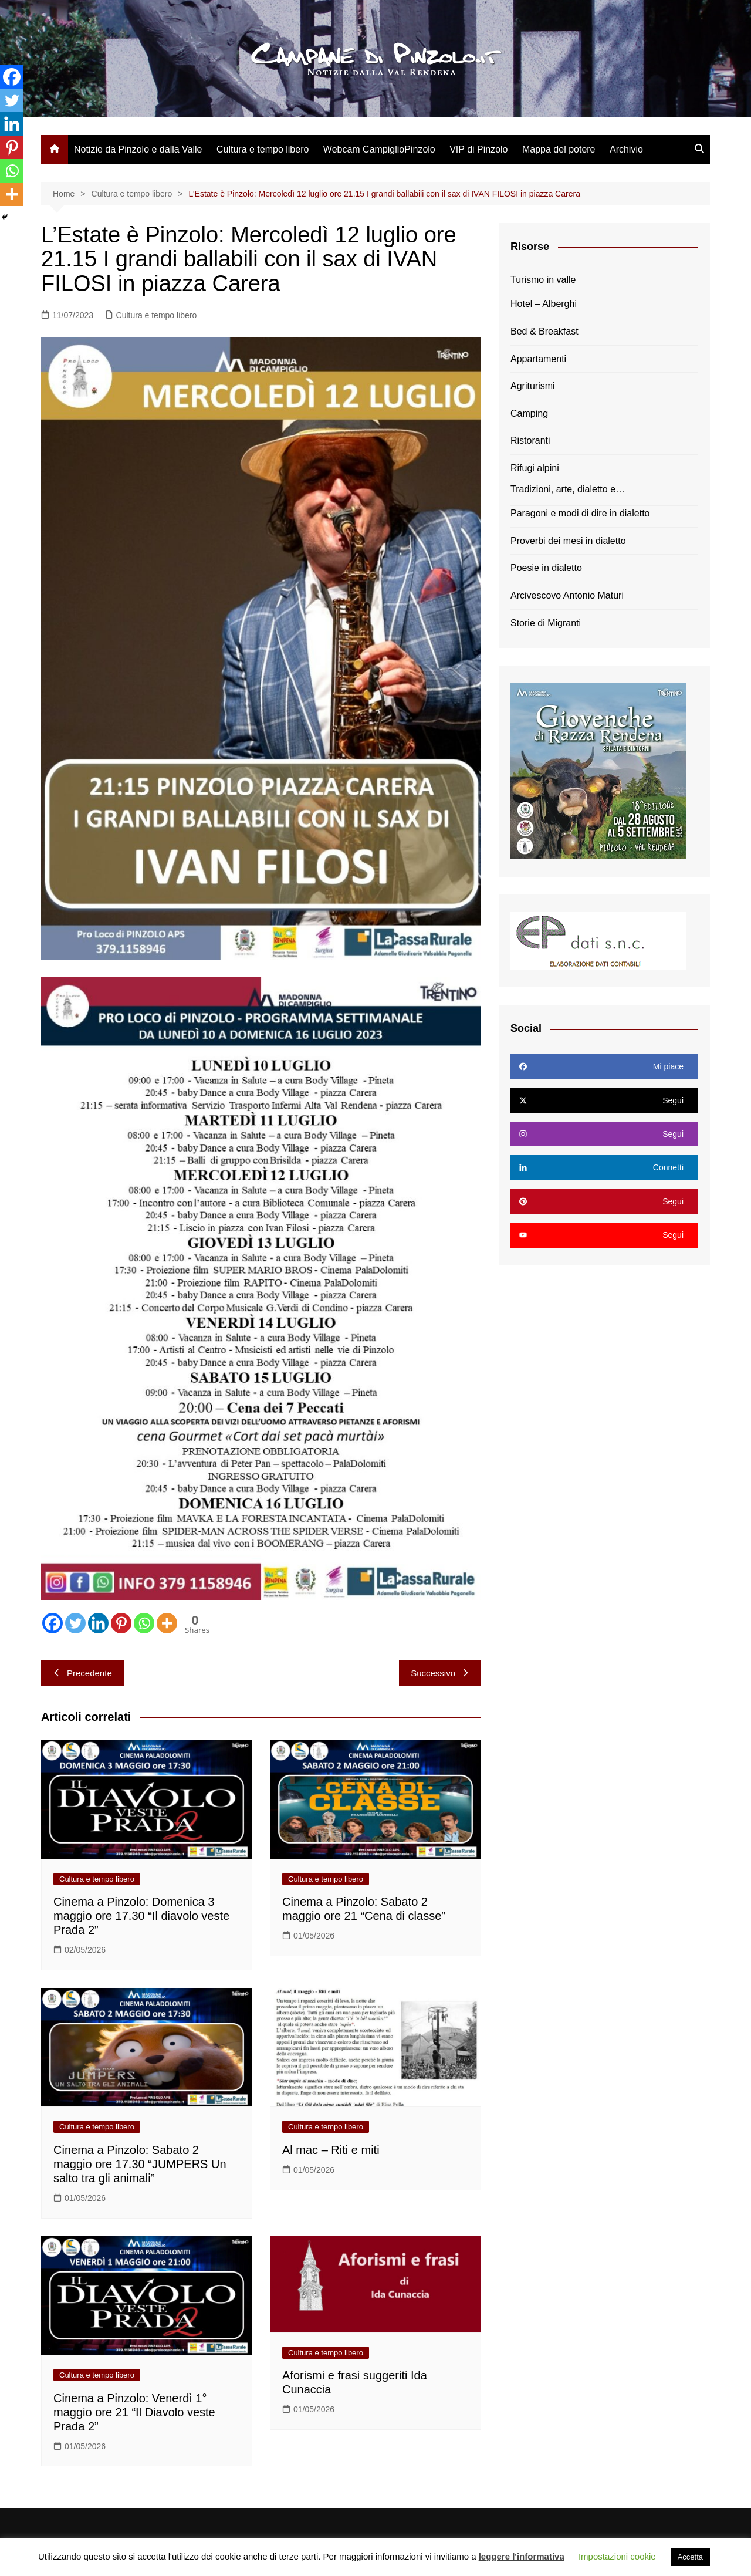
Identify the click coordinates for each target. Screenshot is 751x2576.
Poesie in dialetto (546, 568)
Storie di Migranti (545, 623)
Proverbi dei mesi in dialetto (568, 541)
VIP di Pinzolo (478, 149)
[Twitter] (75, 1623)
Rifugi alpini (534, 468)
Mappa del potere (559, 149)
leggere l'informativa (521, 2556)
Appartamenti (538, 359)
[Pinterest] (121, 1623)
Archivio (626, 149)
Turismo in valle (543, 280)
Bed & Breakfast (544, 331)
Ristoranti (530, 440)
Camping (529, 413)
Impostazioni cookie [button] (617, 2556)
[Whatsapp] (144, 1623)
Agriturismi (532, 386)
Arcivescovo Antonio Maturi (567, 595)
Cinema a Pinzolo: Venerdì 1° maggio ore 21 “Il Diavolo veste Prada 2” (134, 2412)
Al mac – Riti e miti (331, 2149)
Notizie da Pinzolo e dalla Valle (138, 149)
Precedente (82, 1673)
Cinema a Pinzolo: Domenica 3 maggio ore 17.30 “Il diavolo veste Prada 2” (141, 1915)
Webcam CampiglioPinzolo (379, 149)
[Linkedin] (98, 1623)
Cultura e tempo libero (262, 149)
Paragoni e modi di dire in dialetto (579, 513)
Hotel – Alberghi (543, 304)
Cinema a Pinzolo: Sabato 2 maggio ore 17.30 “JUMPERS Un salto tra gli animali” (139, 2164)
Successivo (440, 1673)
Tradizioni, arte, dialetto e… (567, 489)
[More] (167, 1623)
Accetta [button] (690, 2557)
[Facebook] (52, 1623)
